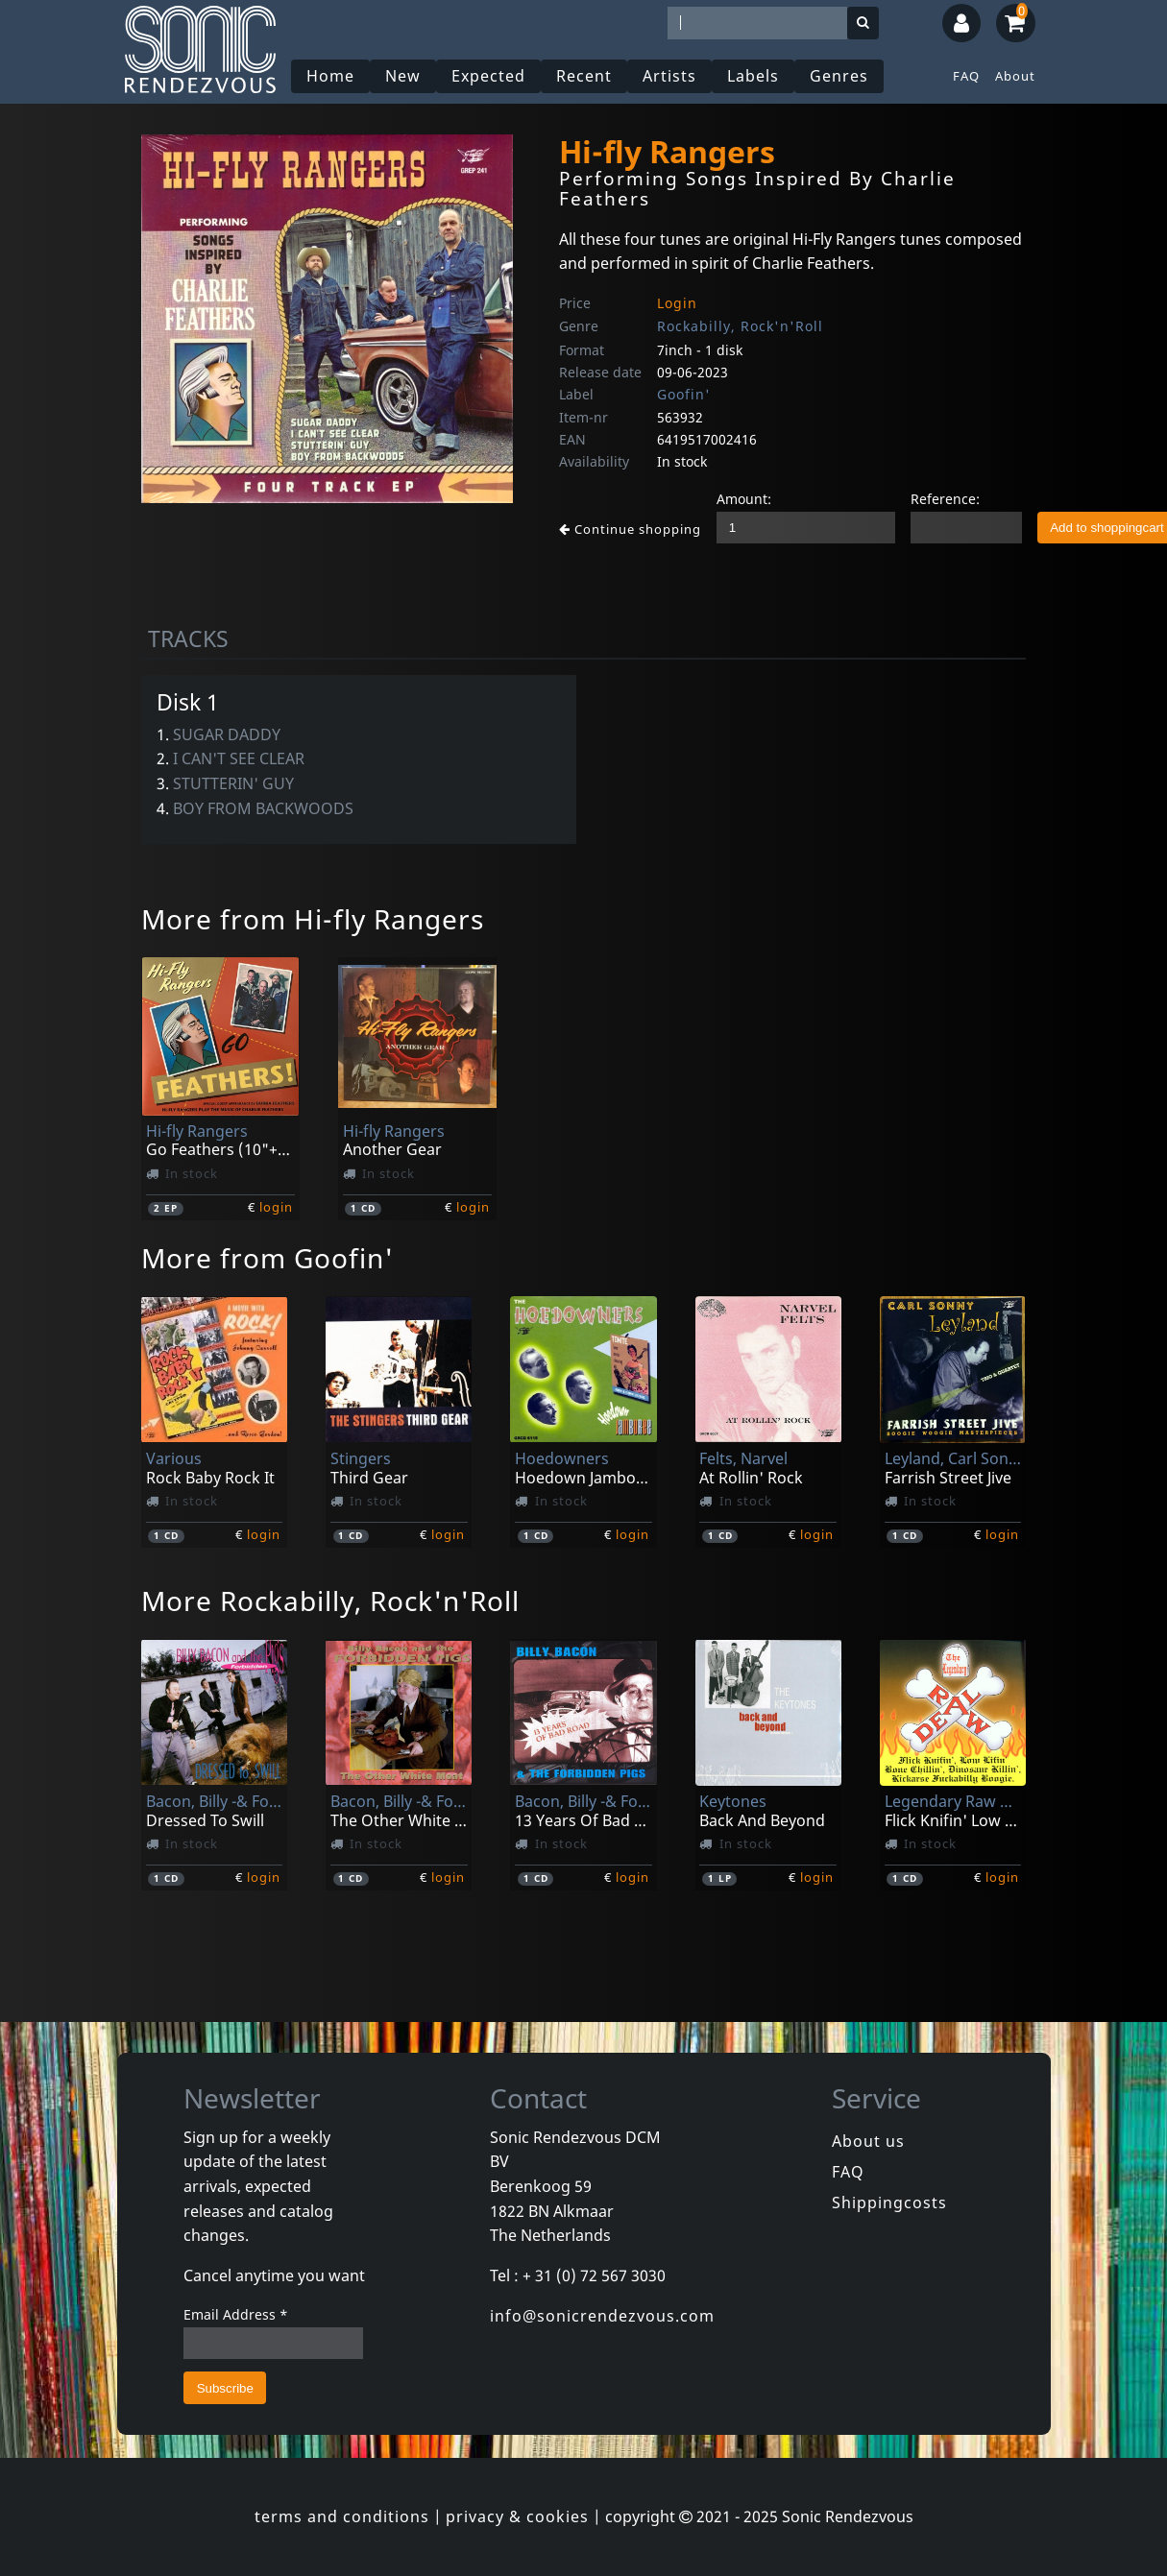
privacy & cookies (517, 2516)
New (403, 75)
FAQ (966, 75)
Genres (839, 75)
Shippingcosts (889, 2202)
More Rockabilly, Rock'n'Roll (330, 1600)
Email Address (235, 2314)
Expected (488, 75)
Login (677, 303)
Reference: (945, 499)
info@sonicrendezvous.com (602, 2315)
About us (868, 2141)
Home (330, 75)
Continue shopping (630, 529)
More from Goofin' (267, 1258)
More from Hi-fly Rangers (312, 919)
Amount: (744, 499)
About (1015, 75)
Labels (753, 75)
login (276, 1207)
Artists (669, 75)
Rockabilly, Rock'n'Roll (740, 326)
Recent (584, 75)
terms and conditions (342, 2516)
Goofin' (684, 394)
